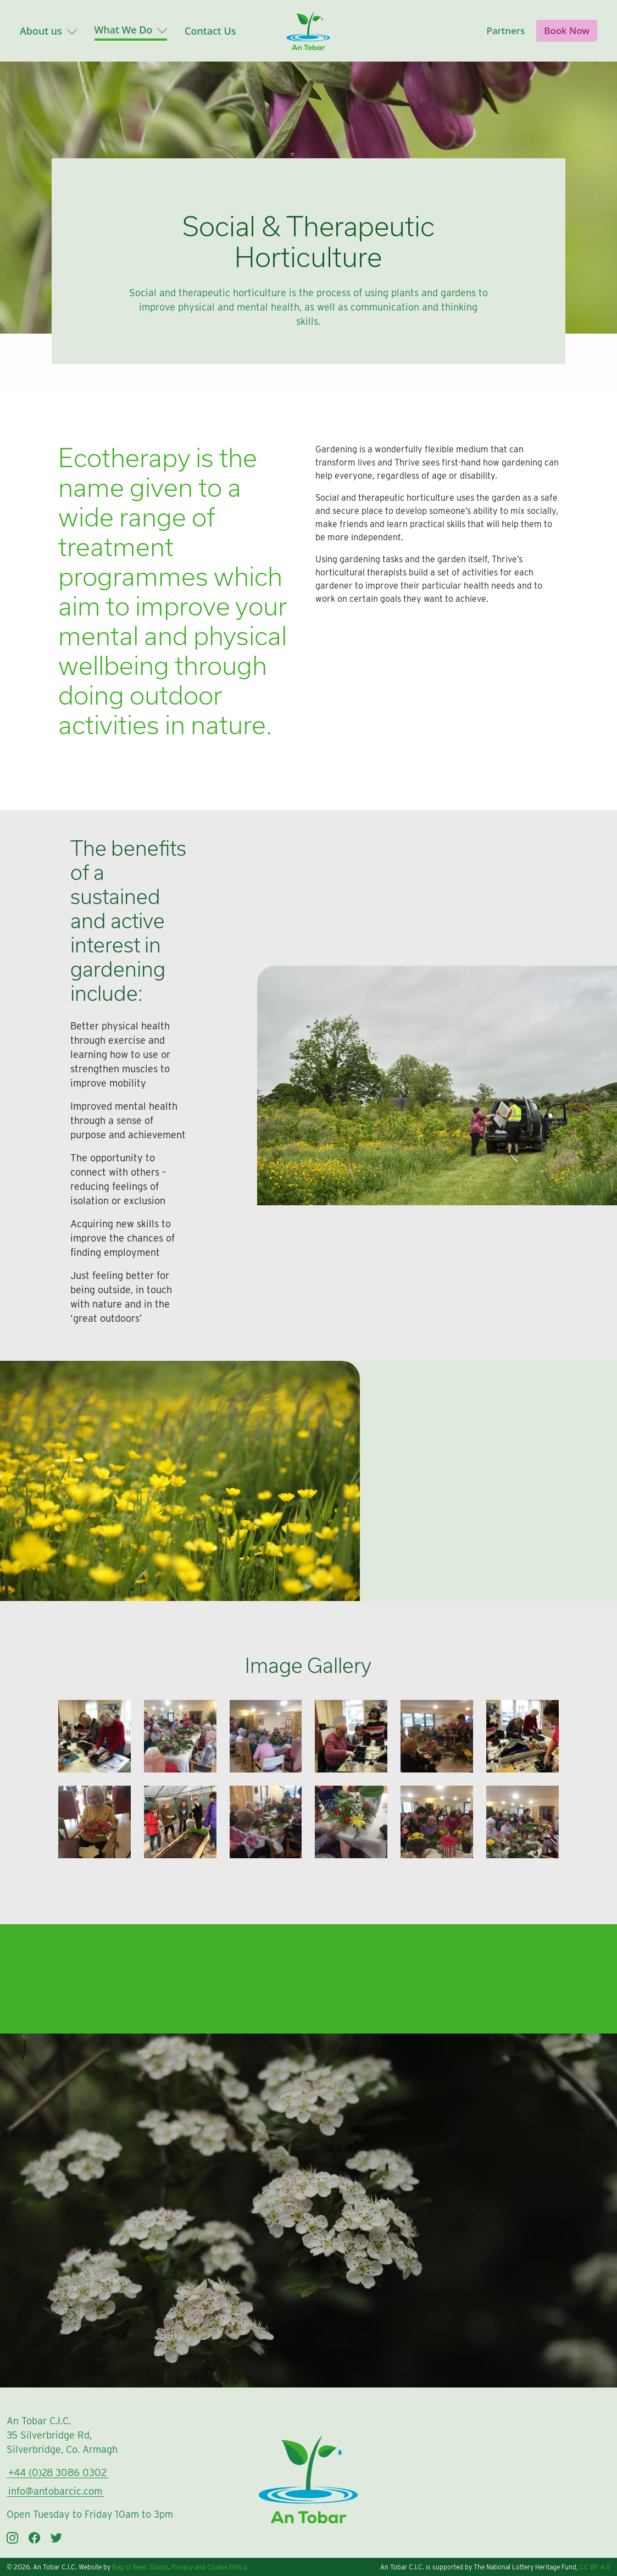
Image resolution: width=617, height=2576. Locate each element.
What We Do (131, 29)
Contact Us (210, 30)
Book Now (567, 30)
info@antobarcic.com (55, 2491)
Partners (506, 30)
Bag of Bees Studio (140, 2567)
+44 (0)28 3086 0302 (57, 2472)
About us (48, 30)
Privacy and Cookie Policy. (209, 2567)
